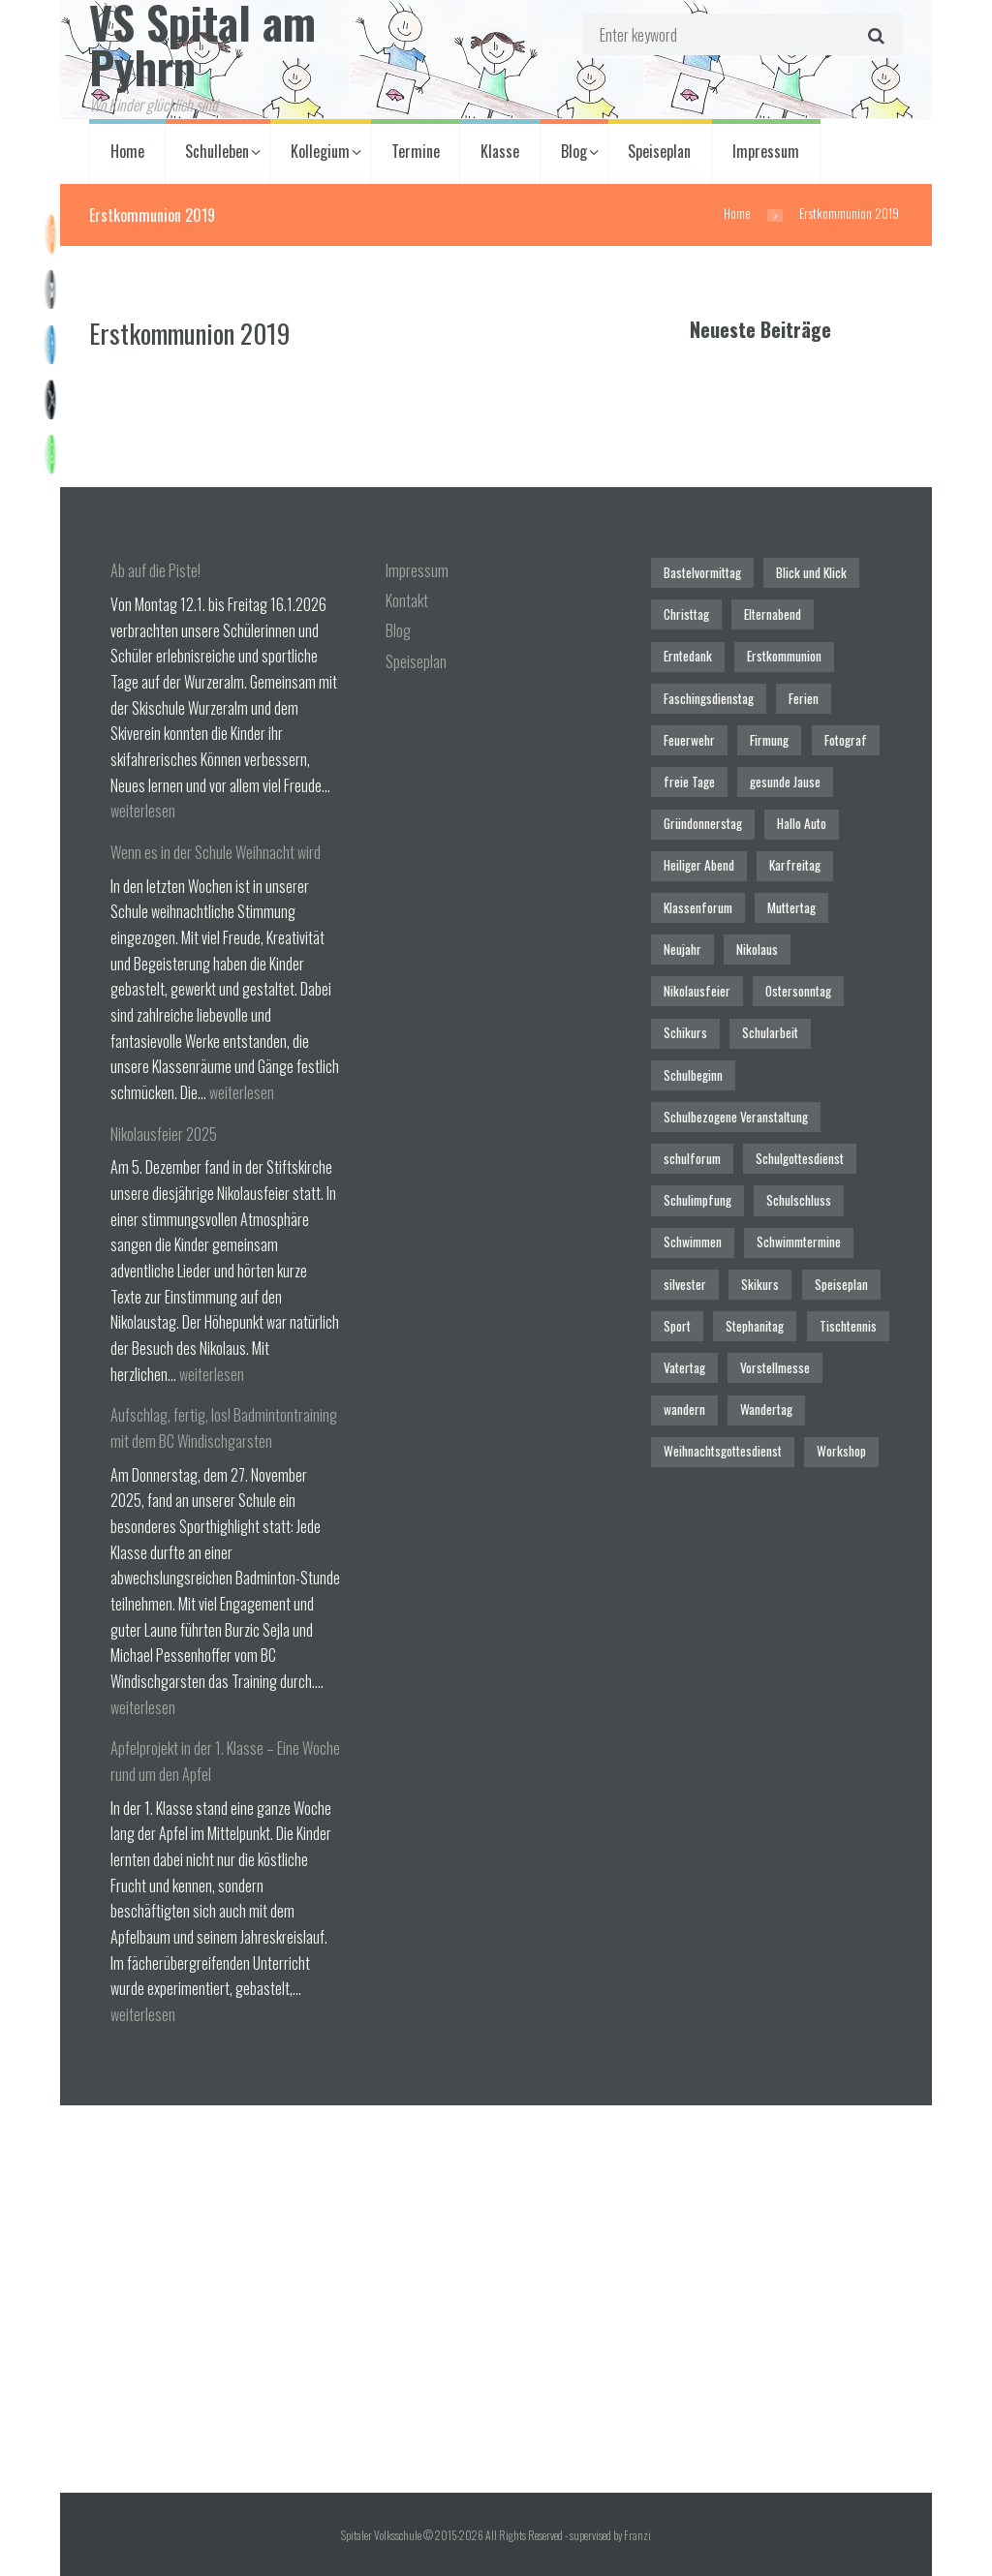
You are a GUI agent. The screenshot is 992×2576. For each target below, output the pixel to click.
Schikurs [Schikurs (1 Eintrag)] (685, 1032)
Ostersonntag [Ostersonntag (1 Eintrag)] (798, 990)
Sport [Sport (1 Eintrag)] (677, 1325)
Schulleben (217, 151)
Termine (415, 151)
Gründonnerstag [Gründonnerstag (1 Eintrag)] (703, 823)
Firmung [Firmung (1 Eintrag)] (769, 740)
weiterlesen (142, 810)
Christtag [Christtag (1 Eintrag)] (686, 614)
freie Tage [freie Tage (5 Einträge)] (689, 781)
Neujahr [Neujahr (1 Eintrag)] (682, 949)
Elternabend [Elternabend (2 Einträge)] (772, 614)
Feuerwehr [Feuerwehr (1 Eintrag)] (689, 740)
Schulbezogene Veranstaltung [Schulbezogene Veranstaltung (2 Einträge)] (736, 1116)
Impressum (765, 151)
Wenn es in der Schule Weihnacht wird (215, 852)
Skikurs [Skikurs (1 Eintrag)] (760, 1284)
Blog (574, 151)
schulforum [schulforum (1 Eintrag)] (692, 1158)
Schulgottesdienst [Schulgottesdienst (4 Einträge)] (800, 1158)
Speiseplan (659, 151)
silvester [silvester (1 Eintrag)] (685, 1284)
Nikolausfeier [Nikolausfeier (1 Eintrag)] (697, 990)
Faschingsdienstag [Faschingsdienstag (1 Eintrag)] (709, 698)
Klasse (499, 151)
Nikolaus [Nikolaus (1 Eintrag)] (757, 949)
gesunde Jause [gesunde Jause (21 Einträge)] (785, 781)
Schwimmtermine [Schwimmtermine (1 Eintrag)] (799, 1241)
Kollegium (320, 151)
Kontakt (407, 600)
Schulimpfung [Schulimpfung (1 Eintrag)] (697, 1200)
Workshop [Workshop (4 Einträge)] (841, 1450)
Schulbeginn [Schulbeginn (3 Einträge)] (693, 1075)
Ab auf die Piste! (155, 570)
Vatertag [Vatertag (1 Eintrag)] (684, 1367)
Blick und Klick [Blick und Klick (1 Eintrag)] (811, 572)
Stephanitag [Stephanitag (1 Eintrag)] (755, 1325)
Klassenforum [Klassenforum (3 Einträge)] (698, 907)
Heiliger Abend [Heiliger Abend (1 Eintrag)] (699, 864)
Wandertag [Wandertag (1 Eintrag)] (766, 1409)
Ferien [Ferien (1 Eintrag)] (804, 698)
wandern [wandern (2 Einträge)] (684, 1409)
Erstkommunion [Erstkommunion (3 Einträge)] (784, 655)
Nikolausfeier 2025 (163, 1134)
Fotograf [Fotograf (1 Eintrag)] (845, 740)
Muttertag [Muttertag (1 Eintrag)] (791, 907)
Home (127, 151)
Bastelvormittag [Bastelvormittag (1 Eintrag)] (702, 572)
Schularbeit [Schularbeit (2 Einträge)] (770, 1032)
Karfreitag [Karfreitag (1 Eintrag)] (795, 864)
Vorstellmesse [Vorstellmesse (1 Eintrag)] (775, 1367)
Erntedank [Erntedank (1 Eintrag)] (688, 655)
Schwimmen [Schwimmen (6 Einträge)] (693, 1241)
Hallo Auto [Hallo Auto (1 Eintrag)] (801, 823)
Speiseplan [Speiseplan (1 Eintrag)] (841, 1284)
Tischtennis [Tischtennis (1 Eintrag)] (848, 1325)
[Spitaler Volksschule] (496, 2299)
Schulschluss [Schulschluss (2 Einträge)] (798, 1200)
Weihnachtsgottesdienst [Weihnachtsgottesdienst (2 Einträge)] (723, 1450)
